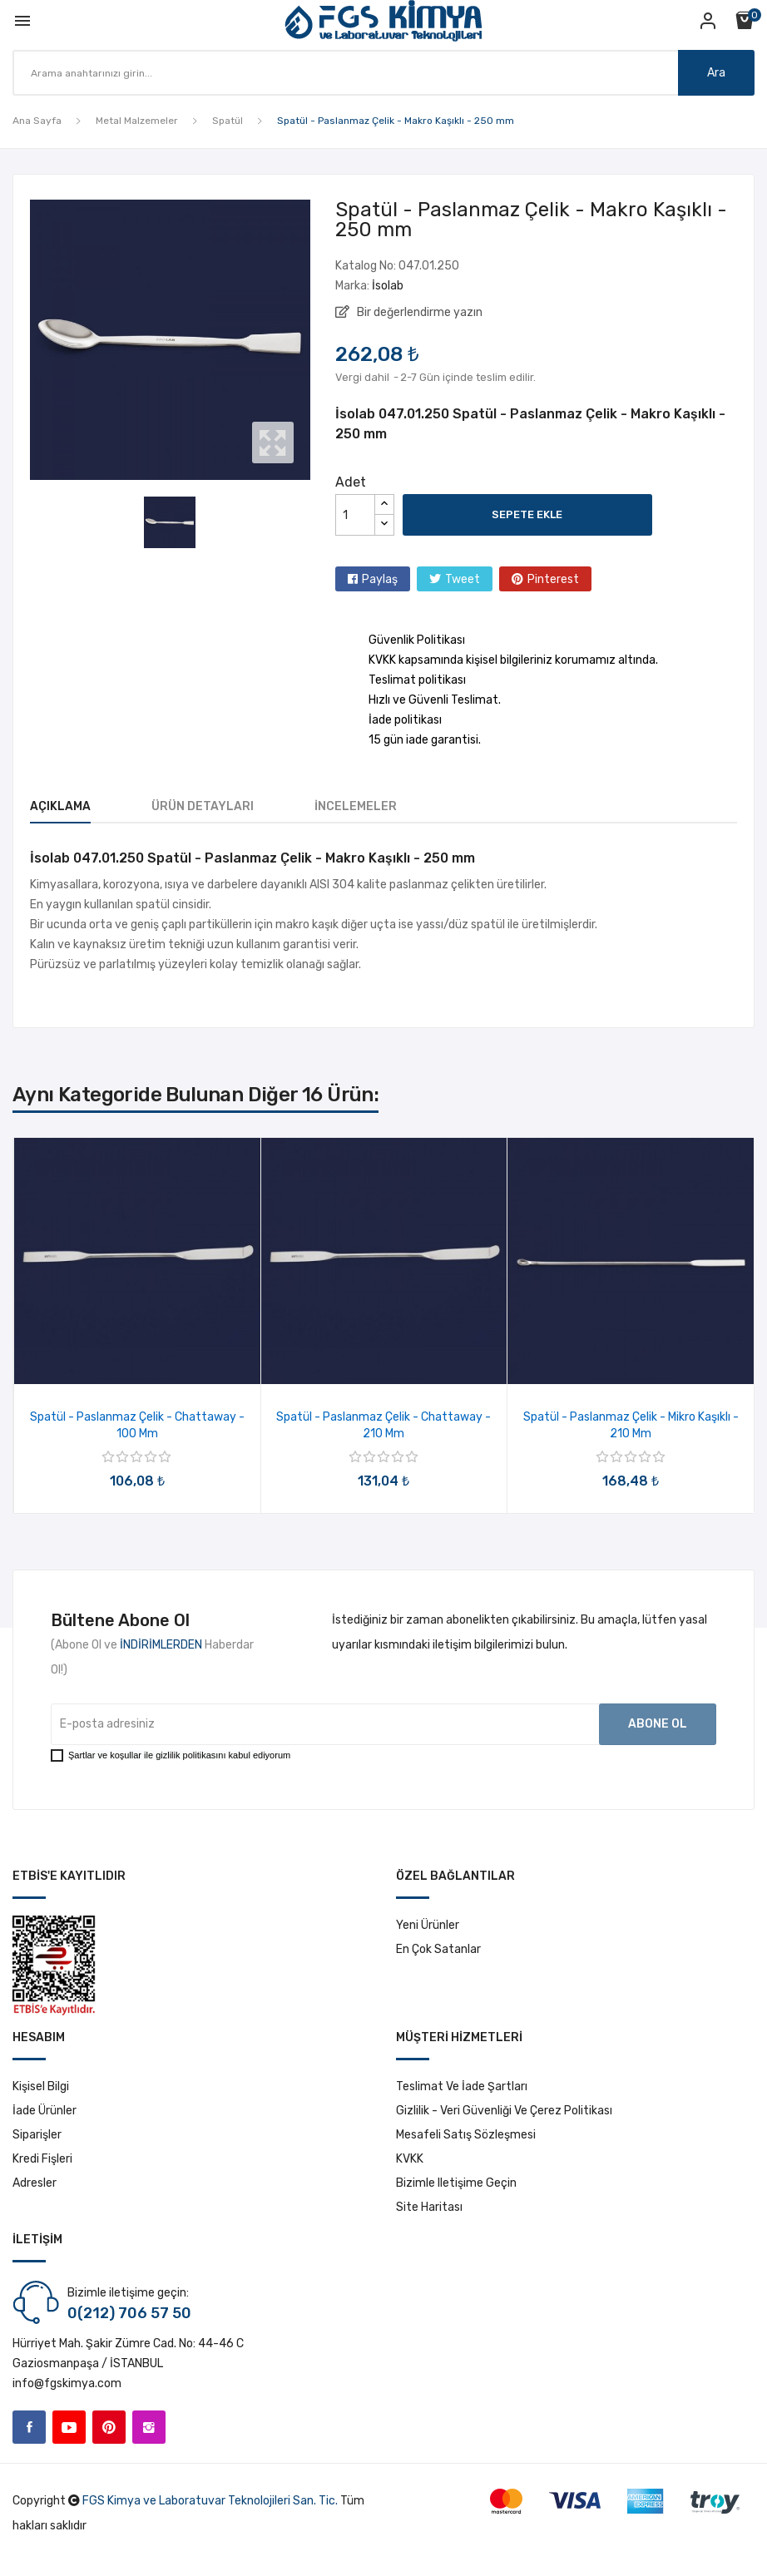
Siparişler (37, 2135)
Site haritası (429, 2207)
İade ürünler (44, 2111)
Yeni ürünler (427, 1925)
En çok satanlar (438, 1949)
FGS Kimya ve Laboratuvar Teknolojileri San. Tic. (210, 2501)
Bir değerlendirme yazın (418, 312)
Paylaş (380, 579)
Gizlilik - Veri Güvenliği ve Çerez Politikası (504, 2111)
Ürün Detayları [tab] (202, 806)
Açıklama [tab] (60, 806)
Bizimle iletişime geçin (456, 2183)
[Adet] (355, 515)
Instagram (149, 2427)
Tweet (462, 579)
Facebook (29, 2427)
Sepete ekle (527, 514)
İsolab (387, 286)
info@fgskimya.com (66, 2383)
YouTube (69, 2427)
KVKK (409, 2159)
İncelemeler (355, 806)
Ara (716, 73)
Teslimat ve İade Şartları (461, 2086)
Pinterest (553, 579)
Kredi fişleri (42, 2159)
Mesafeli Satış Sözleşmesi (466, 2135)
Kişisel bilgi (40, 2086)
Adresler (34, 2183)
